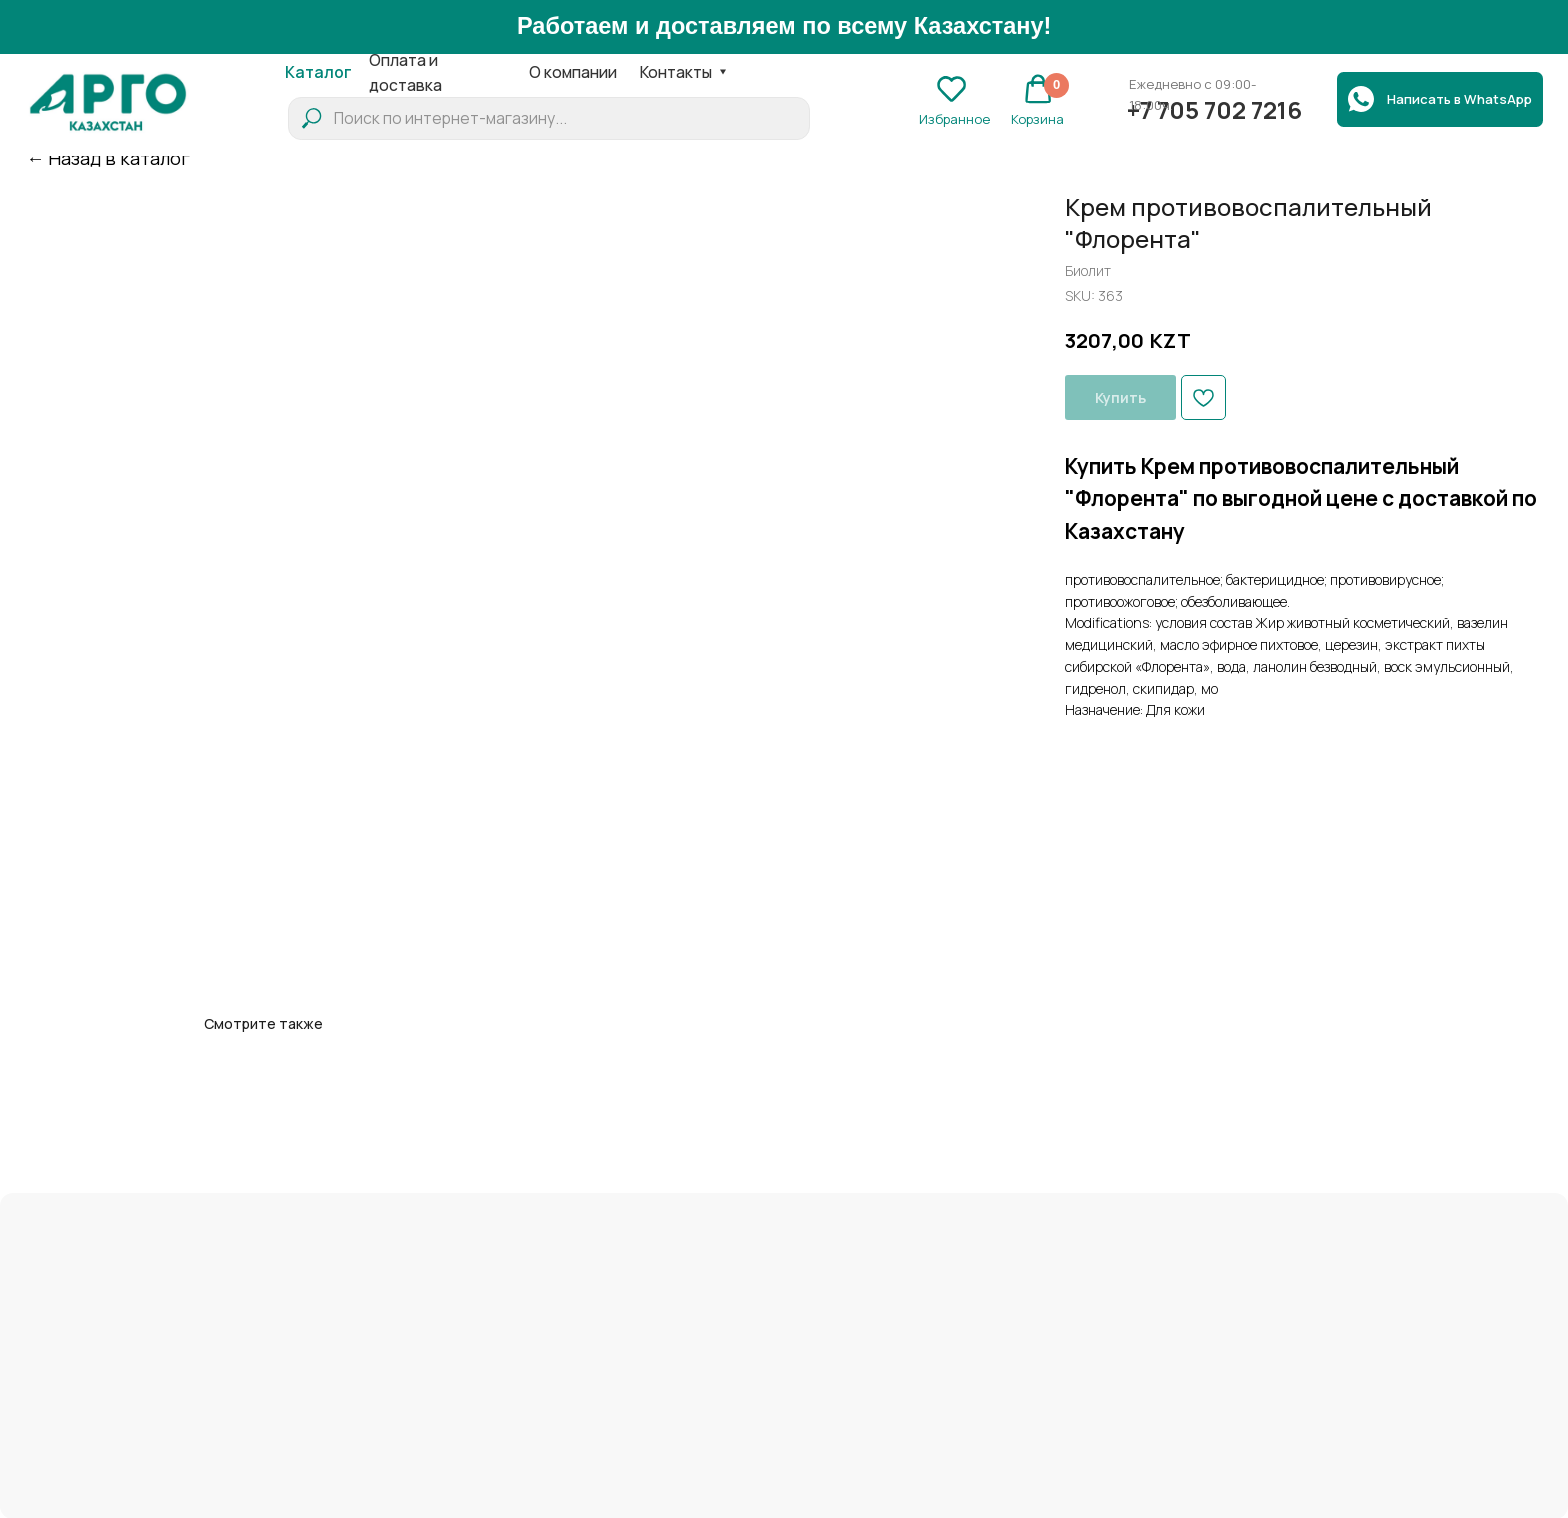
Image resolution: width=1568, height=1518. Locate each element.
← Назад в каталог (108, 158)
